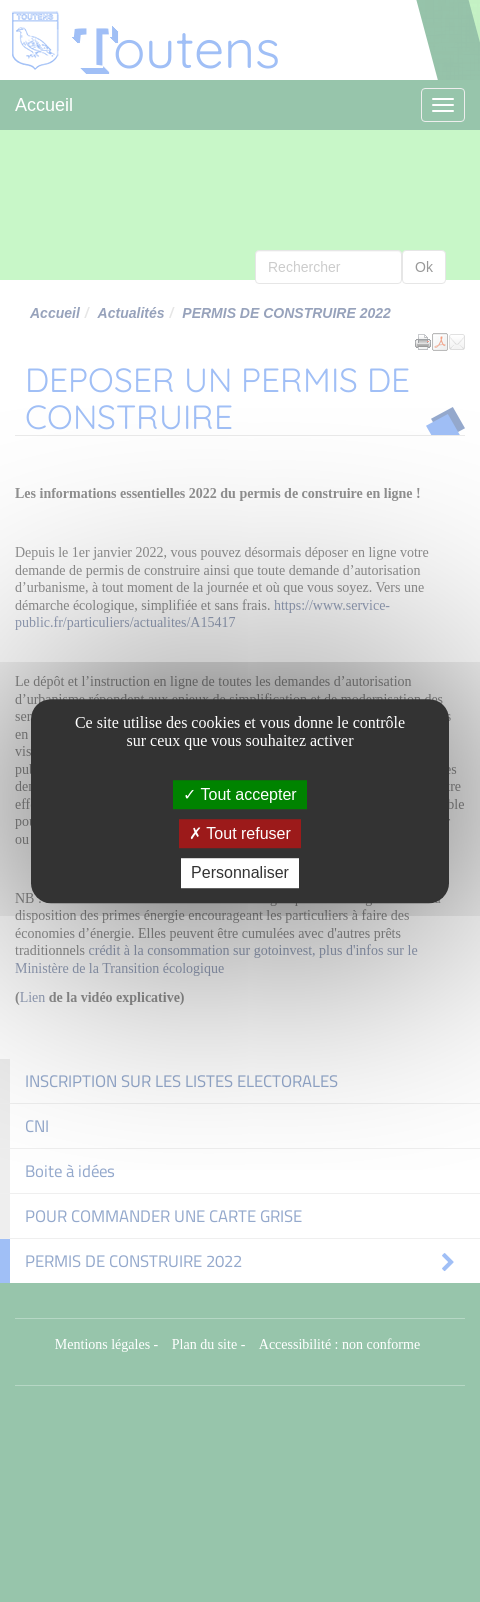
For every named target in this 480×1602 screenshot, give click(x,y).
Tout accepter (239, 794)
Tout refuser (240, 833)
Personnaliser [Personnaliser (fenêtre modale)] (240, 873)
